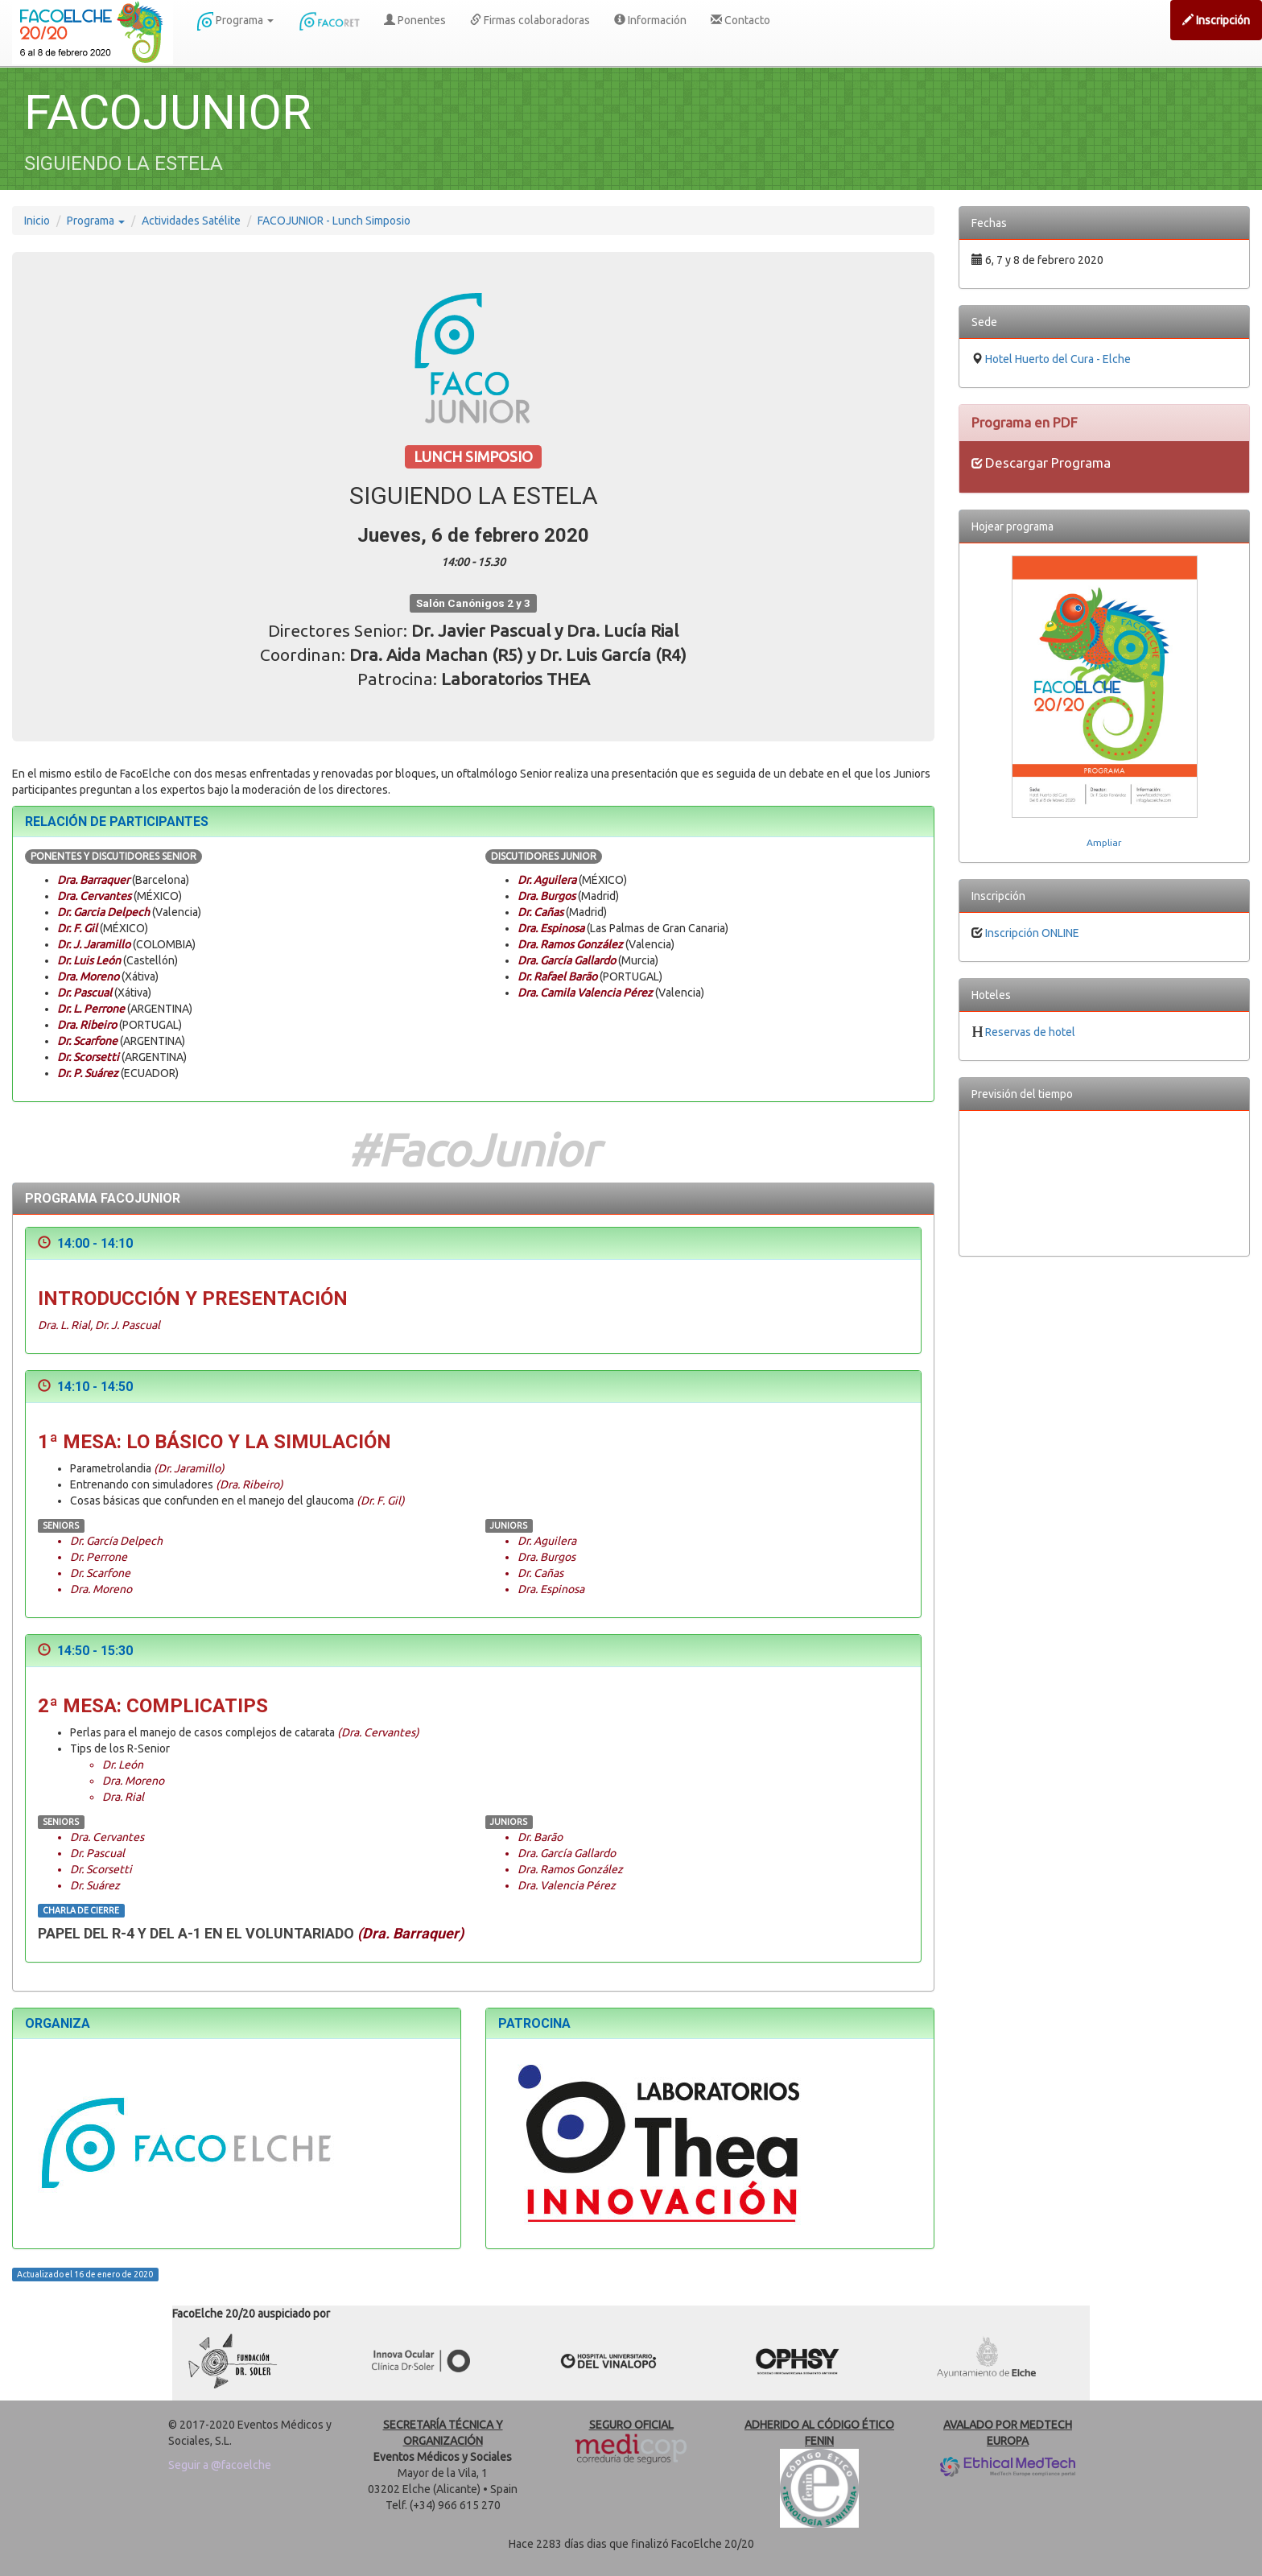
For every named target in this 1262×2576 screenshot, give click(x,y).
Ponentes (415, 20)
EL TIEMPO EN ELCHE (1104, 1183)
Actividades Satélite (191, 220)
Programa (235, 21)
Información (650, 20)
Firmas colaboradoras (530, 20)
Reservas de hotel (1030, 1032)
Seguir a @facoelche (219, 2464)
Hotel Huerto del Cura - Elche (1058, 359)
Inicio (37, 220)
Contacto (740, 20)
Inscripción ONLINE (1032, 933)
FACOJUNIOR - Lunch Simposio (334, 220)
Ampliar (1104, 842)
